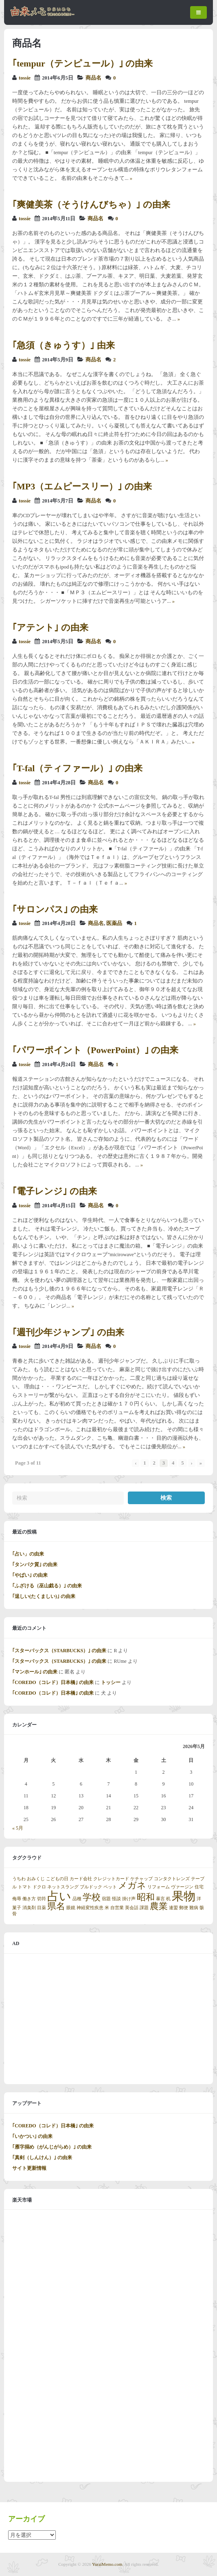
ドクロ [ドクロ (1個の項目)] (39, 1887)
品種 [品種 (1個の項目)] (76, 1899)
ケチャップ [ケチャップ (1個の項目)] (141, 1879)
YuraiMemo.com (107, 2564)
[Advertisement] (108, 2019)
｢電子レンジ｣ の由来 (54, 1191)
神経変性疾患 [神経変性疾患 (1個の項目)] (90, 1907)
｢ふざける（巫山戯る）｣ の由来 (47, 1586)
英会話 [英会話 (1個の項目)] (131, 1907)
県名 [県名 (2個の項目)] (56, 1906)
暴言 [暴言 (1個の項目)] (160, 1899)
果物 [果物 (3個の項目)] (183, 1896)
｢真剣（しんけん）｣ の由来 (42, 2157)
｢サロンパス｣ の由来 (55, 909)
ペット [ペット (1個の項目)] (110, 1887)
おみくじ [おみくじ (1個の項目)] (36, 1879)
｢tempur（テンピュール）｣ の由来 (82, 63)
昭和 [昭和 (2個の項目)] (146, 1897)
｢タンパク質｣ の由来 (34, 1564)
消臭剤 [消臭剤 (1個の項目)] (29, 1907)
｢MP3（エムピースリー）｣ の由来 (82, 486)
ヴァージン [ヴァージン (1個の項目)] (182, 1887)
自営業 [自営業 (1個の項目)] (117, 1907)
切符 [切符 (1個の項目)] (41, 1899)
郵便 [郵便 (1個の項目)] (183, 1907)
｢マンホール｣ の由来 (34, 1672)
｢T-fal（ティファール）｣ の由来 (77, 768)
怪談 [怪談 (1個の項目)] (116, 1899)
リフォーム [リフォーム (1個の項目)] (158, 1887)
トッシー (111, 1682)
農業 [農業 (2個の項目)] (159, 1906)
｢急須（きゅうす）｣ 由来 (63, 345)
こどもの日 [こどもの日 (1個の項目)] (57, 1879)
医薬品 (114, 923)
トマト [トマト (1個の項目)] (24, 1887)
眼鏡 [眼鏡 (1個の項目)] (70, 1907)
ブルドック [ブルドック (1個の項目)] (91, 1887)
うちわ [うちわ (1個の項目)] (19, 1879)
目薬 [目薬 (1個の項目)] (41, 1907)
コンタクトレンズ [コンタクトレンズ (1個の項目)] (172, 1879)
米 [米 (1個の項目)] (107, 1907)
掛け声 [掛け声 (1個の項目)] (129, 1899)
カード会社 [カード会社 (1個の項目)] (81, 1879)
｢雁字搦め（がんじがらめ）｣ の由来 (52, 2147)
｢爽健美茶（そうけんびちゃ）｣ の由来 (91, 204)
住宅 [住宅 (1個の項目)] (199, 1887)
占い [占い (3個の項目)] (59, 1896)
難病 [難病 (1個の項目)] (193, 1907)
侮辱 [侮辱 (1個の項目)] (16, 1899)
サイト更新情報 (29, 2168)
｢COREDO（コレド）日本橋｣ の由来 (53, 1682)
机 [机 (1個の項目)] (168, 1899)
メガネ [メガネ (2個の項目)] (132, 1885)
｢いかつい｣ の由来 (32, 2136)
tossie (25, 78)
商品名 (93, 78)
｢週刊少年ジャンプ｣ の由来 (68, 1332)
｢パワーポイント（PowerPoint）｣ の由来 (95, 1050)
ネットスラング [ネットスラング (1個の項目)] (63, 1887)
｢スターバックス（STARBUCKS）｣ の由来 (59, 1650)
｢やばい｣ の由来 (30, 1575)
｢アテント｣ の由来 (50, 627)
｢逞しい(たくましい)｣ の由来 (43, 1596)
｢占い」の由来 (28, 1554)
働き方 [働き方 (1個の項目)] (29, 1899)
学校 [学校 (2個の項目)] (92, 1897)
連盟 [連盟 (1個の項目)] (173, 1907)
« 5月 (17, 1828)
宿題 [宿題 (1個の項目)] (106, 1899)
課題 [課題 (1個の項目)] (144, 1907)
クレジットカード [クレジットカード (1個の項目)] (111, 1879)
